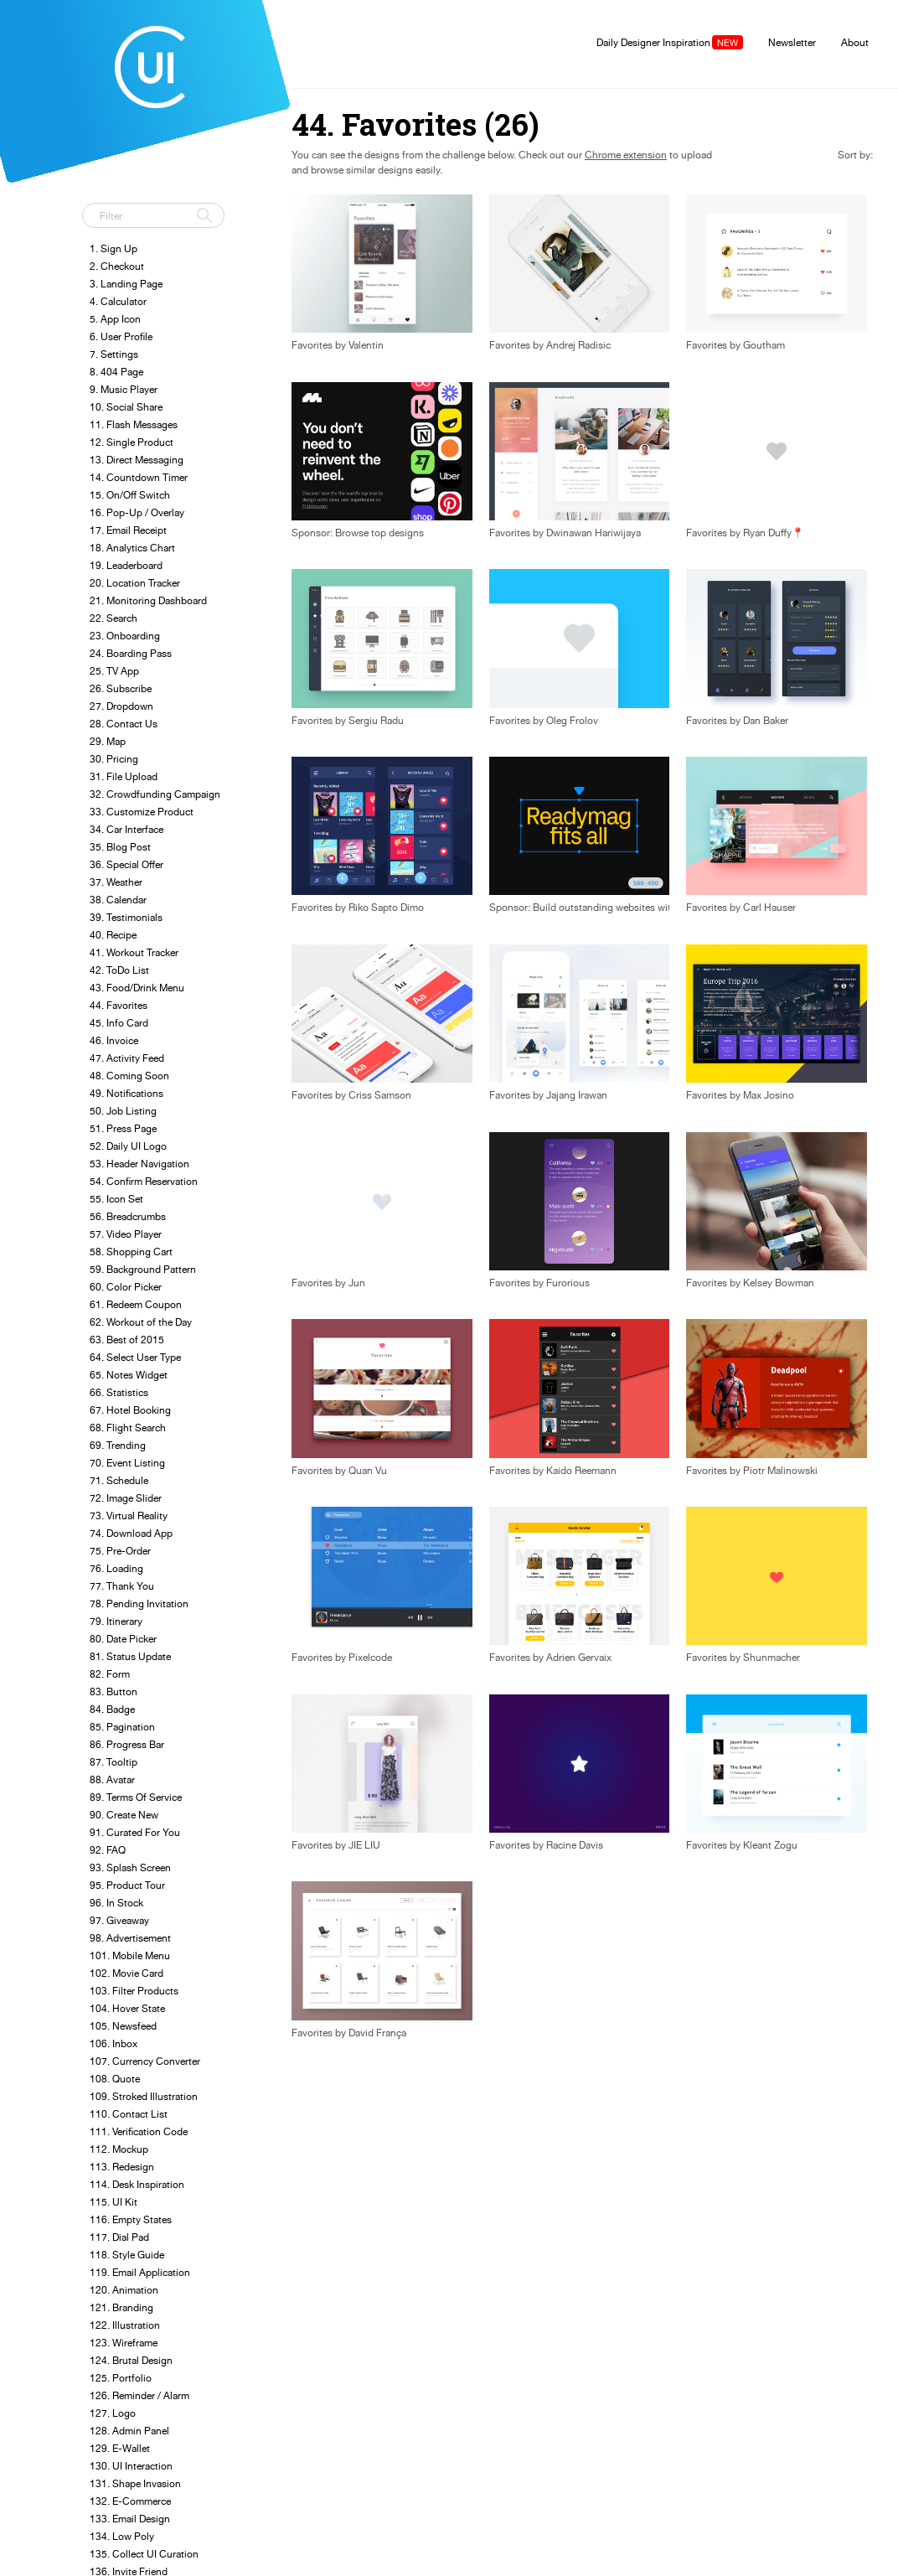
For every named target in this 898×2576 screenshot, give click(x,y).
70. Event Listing (127, 1462)
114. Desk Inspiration (137, 2184)
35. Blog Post (120, 847)
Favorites (509, 345)
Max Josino (768, 1095)
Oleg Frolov (572, 721)
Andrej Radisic (578, 345)
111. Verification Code (139, 2131)
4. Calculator (118, 301)
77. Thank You (122, 1586)
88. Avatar (112, 1779)
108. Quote (115, 2078)
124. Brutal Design (131, 2360)
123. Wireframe (123, 2342)
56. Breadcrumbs (128, 1216)
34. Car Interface (126, 829)
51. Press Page (123, 1128)
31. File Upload (123, 776)
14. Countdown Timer (139, 477)
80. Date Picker (123, 1638)
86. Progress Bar (127, 1744)
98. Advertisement (130, 1938)
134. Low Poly (122, 2536)
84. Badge (112, 1709)
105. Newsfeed (123, 2026)
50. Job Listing (123, 1110)
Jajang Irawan (576, 1095)
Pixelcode (370, 1658)
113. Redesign (122, 2166)
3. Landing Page (126, 283)
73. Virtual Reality (129, 1515)
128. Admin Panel (129, 2430)
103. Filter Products (134, 1990)
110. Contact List (129, 2114)
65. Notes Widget (129, 1374)
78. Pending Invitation (139, 1603)
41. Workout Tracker (134, 952)
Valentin (366, 345)
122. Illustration (125, 2325)
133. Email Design (130, 2518)
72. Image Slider (126, 1498)
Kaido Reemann (581, 1471)
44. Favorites (118, 1005)
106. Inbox (113, 2043)
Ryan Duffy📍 (773, 533)
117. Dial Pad (119, 2237)
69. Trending (118, 1445)
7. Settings (114, 354)
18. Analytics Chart (132, 547)
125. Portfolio (121, 2378)
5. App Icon (115, 319)
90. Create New (124, 1814)
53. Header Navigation (139, 1163)
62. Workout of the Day (141, 1322)
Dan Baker (765, 721)
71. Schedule (119, 1480)
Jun (356, 1283)
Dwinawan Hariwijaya (593, 533)
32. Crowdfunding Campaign (155, 794)
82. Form (110, 1674)
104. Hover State (127, 2008)
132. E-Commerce (130, 2501)
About (855, 42)
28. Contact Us (123, 723)
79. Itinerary (116, 1621)
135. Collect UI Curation (144, 2554)
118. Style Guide (127, 2254)
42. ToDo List (119, 970)
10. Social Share (126, 407)
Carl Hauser (769, 908)
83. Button (113, 1691)
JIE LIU (364, 1845)
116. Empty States (131, 2219)
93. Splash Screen (130, 1867)
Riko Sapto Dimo (386, 908)
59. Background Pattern (143, 1269)
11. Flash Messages (134, 424)
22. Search (113, 618)
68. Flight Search (128, 1427)
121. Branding (121, 2307)
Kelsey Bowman (778, 1283)
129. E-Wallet (120, 2448)
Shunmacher (771, 1658)
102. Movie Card (126, 1973)
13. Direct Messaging (136, 459)
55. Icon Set (116, 1198)
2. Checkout (117, 266)
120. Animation (124, 2290)
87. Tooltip (113, 1762)
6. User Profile (121, 336)
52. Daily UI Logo (128, 1146)
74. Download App (131, 1533)
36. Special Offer (126, 864)
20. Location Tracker (135, 583)
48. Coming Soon (129, 1075)
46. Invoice (114, 1040)
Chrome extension (626, 154)
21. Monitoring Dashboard (148, 600)
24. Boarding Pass (131, 653)
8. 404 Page (116, 371)
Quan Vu (367, 1471)
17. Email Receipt (128, 530)
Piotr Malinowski (780, 1471)
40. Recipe (113, 934)
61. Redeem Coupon (136, 1304)
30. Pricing (114, 759)
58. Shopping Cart (131, 1251)
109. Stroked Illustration (144, 2096)
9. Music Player (123, 389)
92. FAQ (108, 1850)
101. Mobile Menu (130, 1955)
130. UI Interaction (131, 2466)
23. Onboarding (125, 635)
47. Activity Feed (127, 1058)
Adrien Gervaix (579, 1658)
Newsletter (792, 42)
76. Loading (116, 1568)
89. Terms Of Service (136, 1797)
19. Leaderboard (126, 565)
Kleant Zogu (770, 1845)
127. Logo (113, 2413)
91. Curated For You (135, 1832)
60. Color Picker (126, 1286)
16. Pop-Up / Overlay (137, 512)
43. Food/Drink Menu (137, 987)
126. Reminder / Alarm (139, 2395)
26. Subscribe (121, 688)
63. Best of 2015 (127, 1339)
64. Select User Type (135, 1357)
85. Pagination (122, 1726)
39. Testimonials (126, 917)
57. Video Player (126, 1234)
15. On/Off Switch (130, 495)
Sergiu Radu (376, 721)
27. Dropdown (121, 706)
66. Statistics (119, 1392)
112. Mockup (119, 2149)
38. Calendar (118, 899)
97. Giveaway (119, 1920)
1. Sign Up (113, 248)
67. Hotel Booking (130, 1410)
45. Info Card (119, 1022)
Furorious (568, 1283)
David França (377, 2033)
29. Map (108, 741)
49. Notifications (126, 1093)
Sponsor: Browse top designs (358, 533)
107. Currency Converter (145, 2061)
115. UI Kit (113, 2202)
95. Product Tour (127, 1885)
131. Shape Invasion (135, 2483)
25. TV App (114, 671)
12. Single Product (131, 442)
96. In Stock (116, 1902)
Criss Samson (379, 1095)
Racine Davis (574, 1845)
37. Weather (116, 882)
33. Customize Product (142, 811)
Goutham (764, 345)
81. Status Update (130, 1656)
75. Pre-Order (120, 1550)
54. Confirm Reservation (144, 1181)
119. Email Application (140, 2272)
